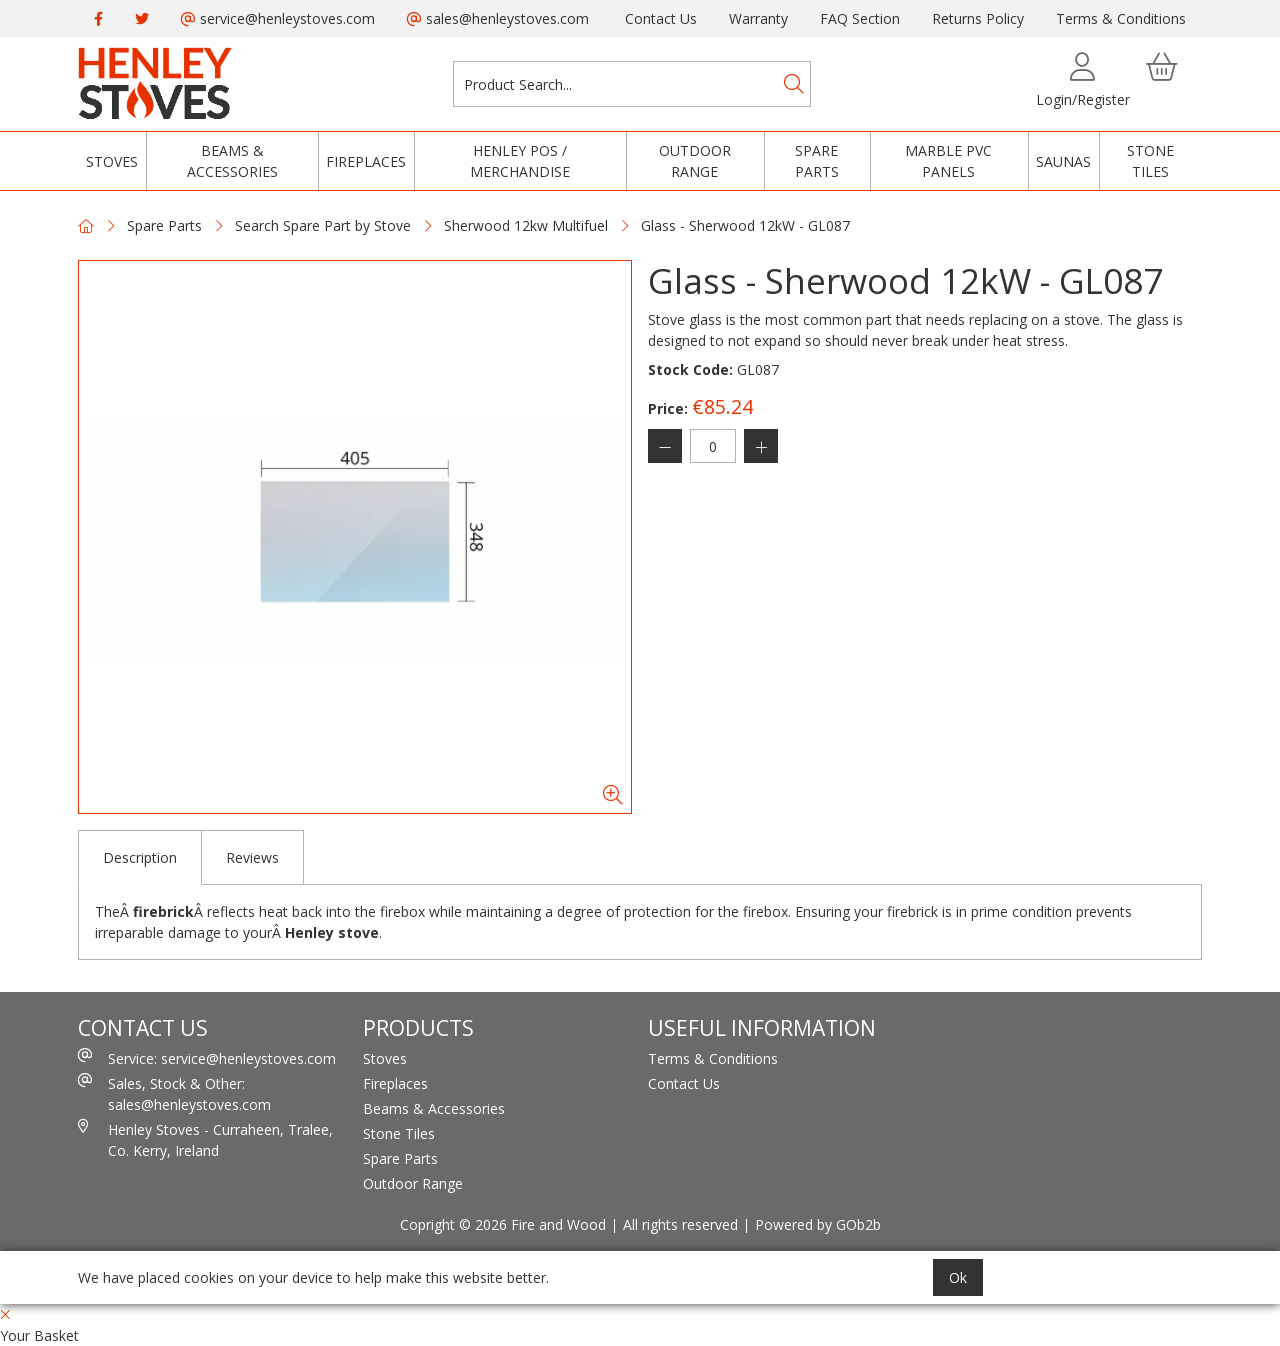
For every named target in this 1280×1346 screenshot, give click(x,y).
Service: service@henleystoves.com (207, 1058)
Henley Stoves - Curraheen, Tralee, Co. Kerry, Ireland (205, 1139)
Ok (958, 1277)
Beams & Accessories (232, 161)
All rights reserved (680, 1224)
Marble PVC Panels (948, 161)
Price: (668, 408)
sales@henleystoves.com (498, 18)
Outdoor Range (695, 161)
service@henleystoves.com (278, 18)
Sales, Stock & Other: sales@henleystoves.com (174, 1093)
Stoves (112, 161)
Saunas (1063, 161)
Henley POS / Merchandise (520, 161)
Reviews (252, 857)
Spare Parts (817, 161)
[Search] (794, 84)
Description (140, 857)
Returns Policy (978, 18)
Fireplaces (366, 161)
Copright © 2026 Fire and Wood (503, 1224)
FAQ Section (860, 18)
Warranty (758, 18)
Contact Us (661, 18)
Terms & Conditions (1121, 18)
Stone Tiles (1150, 161)
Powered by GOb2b (818, 1224)
